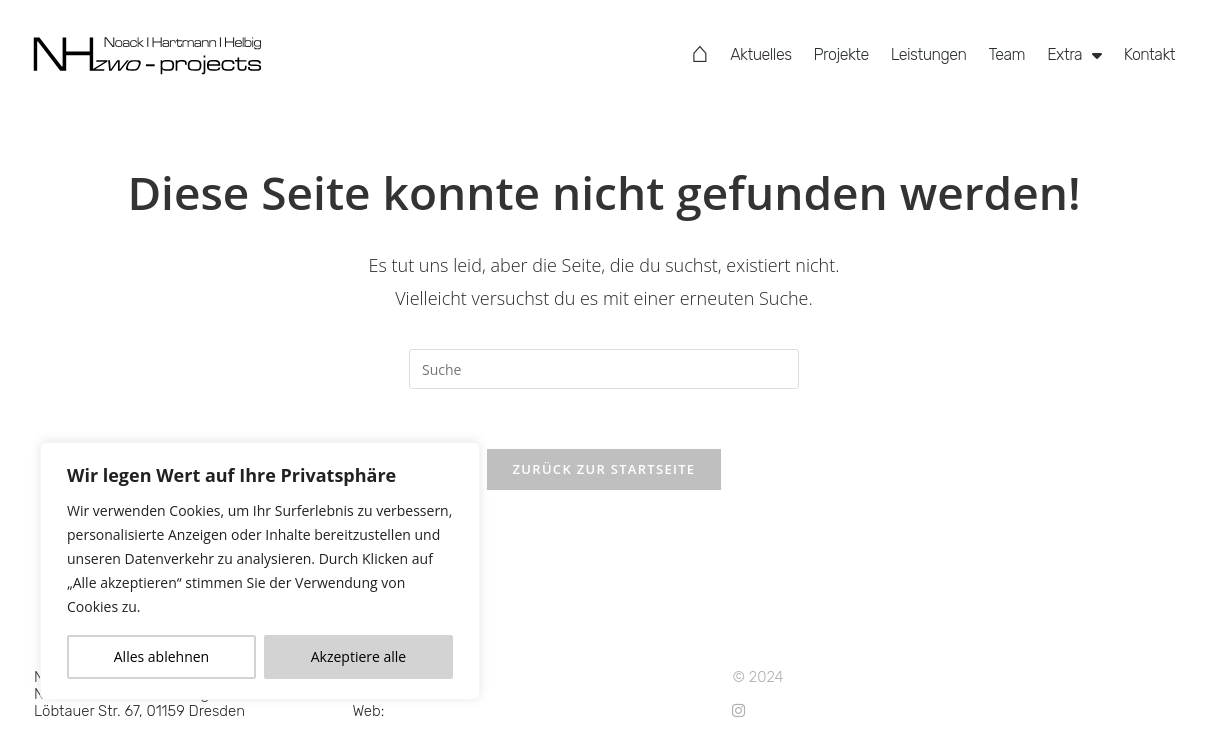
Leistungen (929, 54)
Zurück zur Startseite (604, 469)
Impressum (627, 694)
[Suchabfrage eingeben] (604, 369)
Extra (1074, 55)
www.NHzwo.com (447, 711)
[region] (260, 571)
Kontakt (1149, 54)
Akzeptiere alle (359, 656)
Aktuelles (760, 54)
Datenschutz (632, 677)
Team (1006, 54)
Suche (610, 711)
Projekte (841, 54)
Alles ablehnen (161, 656)
